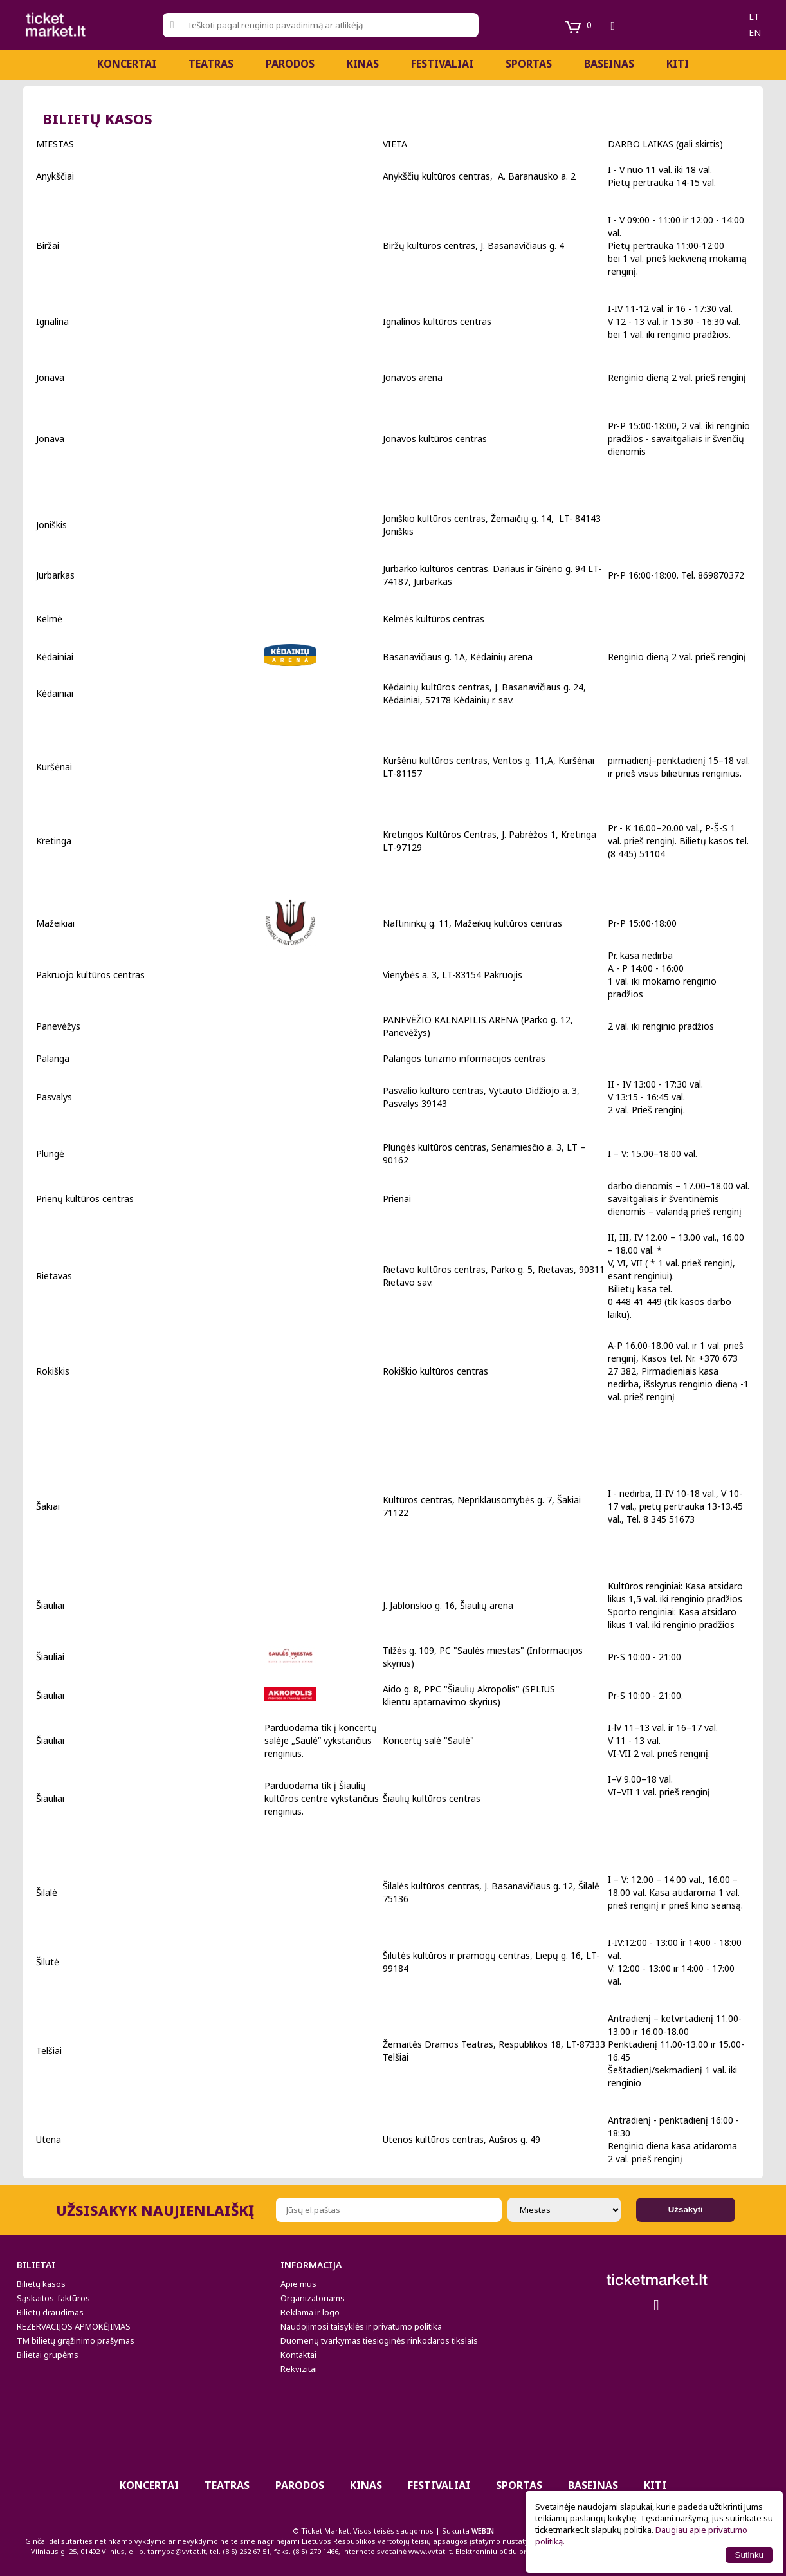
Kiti (677, 64)
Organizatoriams (312, 2298)
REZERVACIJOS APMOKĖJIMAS (74, 2326)
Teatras (210, 64)
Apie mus (298, 2284)
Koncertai (126, 64)
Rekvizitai (298, 2369)
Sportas (529, 64)
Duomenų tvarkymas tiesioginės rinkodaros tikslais (379, 2340)
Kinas (363, 64)
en (755, 32)
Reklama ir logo (310, 2312)
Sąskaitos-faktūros (53, 2298)
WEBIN (482, 2530)
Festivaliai (442, 64)
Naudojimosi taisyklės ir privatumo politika (361, 2326)
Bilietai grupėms (47, 2354)
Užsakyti (685, 2209)
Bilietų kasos (41, 2284)
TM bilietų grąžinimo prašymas (75, 2340)
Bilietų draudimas (50, 2312)
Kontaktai (298, 2354)
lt (754, 16)
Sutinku (749, 2555)
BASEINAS (609, 64)
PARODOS (290, 64)
